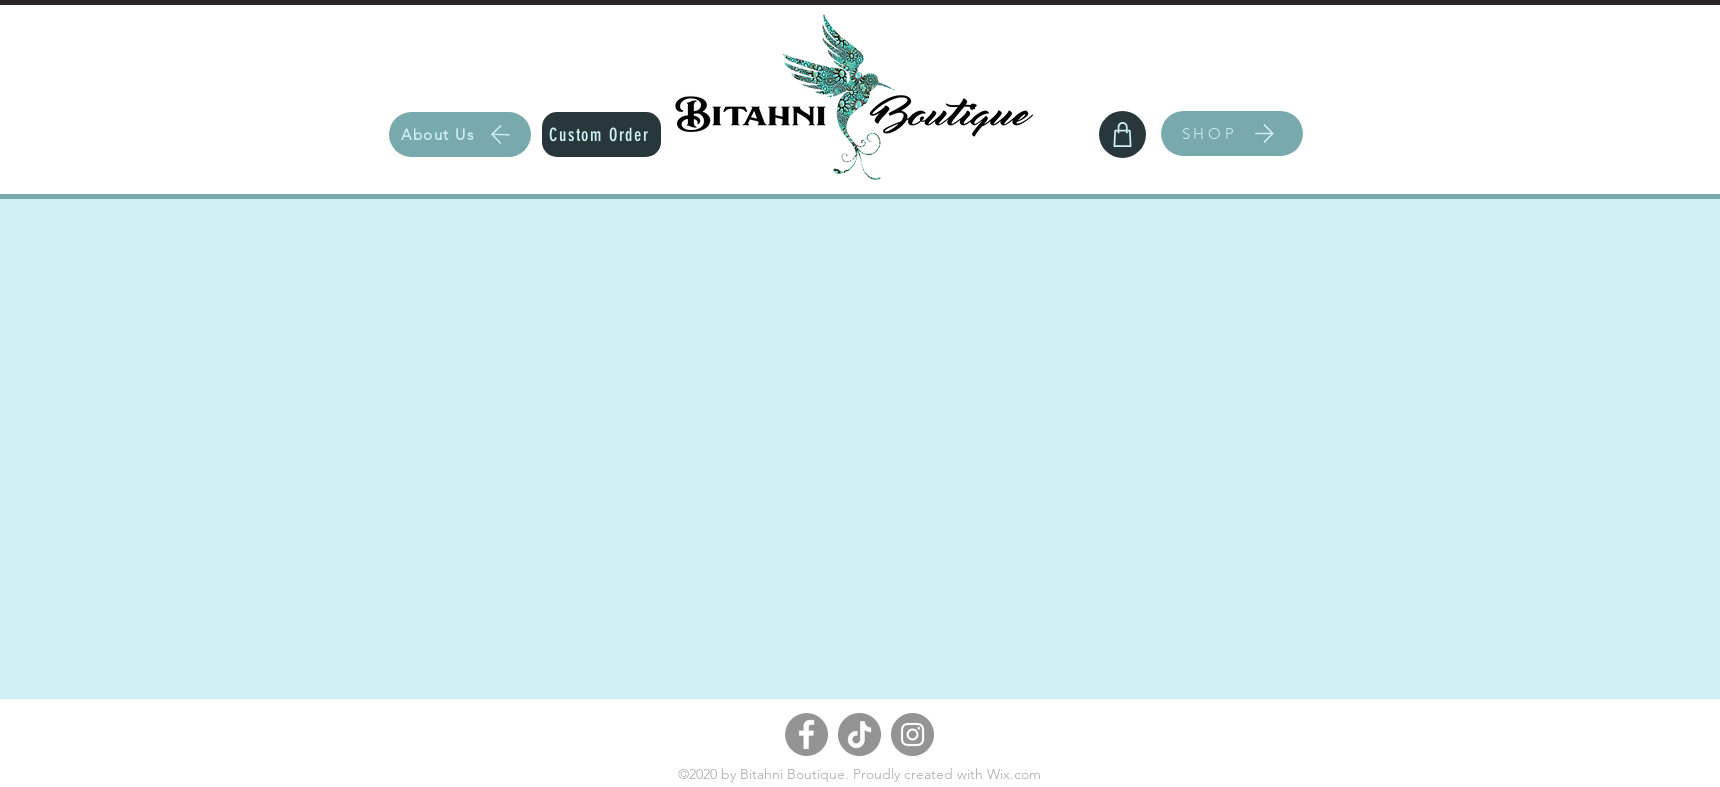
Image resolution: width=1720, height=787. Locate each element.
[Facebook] (806, 734)
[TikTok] (859, 734)
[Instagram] (912, 734)
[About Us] (460, 134)
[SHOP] (1232, 133)
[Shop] (1122, 134)
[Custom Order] (601, 134)
